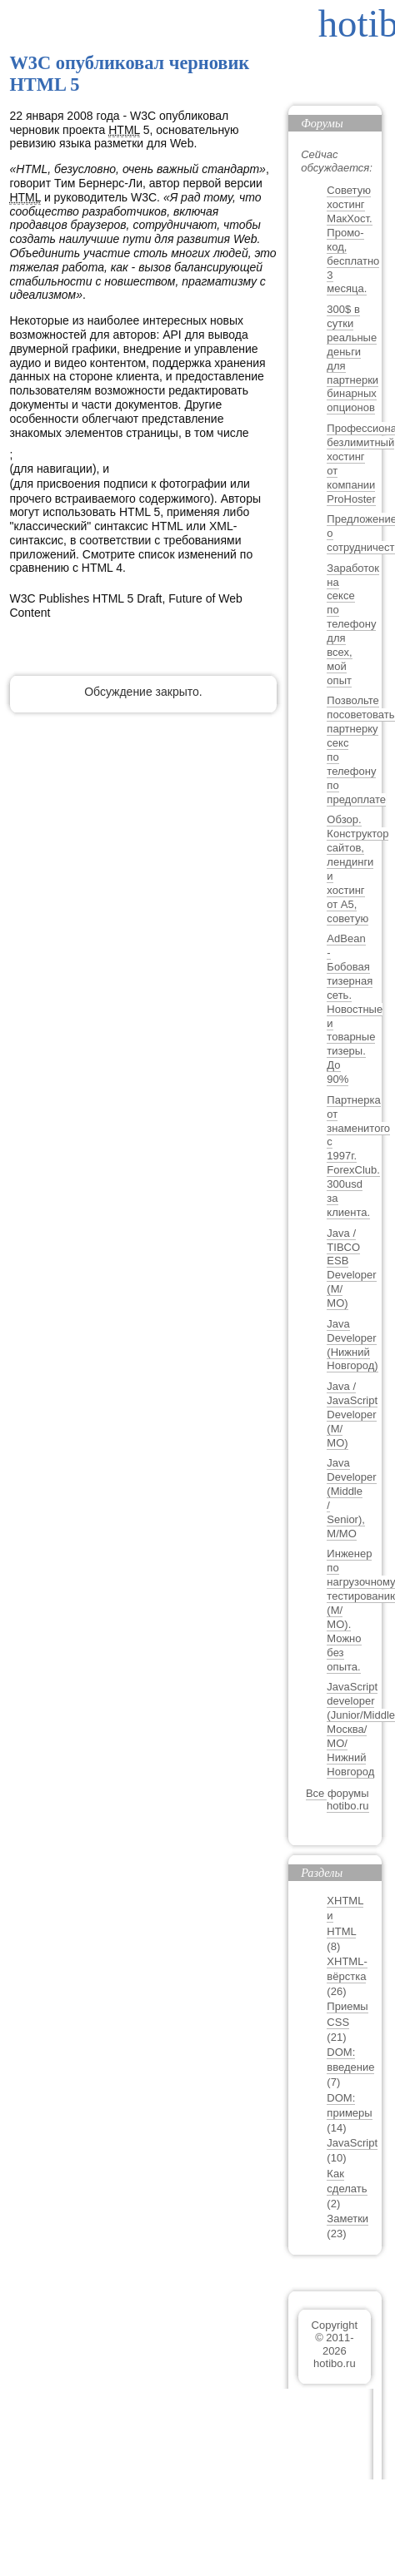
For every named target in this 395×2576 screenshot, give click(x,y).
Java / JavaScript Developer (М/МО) (352, 1414)
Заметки (347, 2218)
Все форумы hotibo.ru (337, 1800)
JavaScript (352, 2143)
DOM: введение (350, 2059)
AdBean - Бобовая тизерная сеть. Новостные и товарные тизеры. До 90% (354, 1008)
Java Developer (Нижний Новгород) (352, 1345)
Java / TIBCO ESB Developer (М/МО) (351, 1268)
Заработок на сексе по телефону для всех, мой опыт (353, 624)
